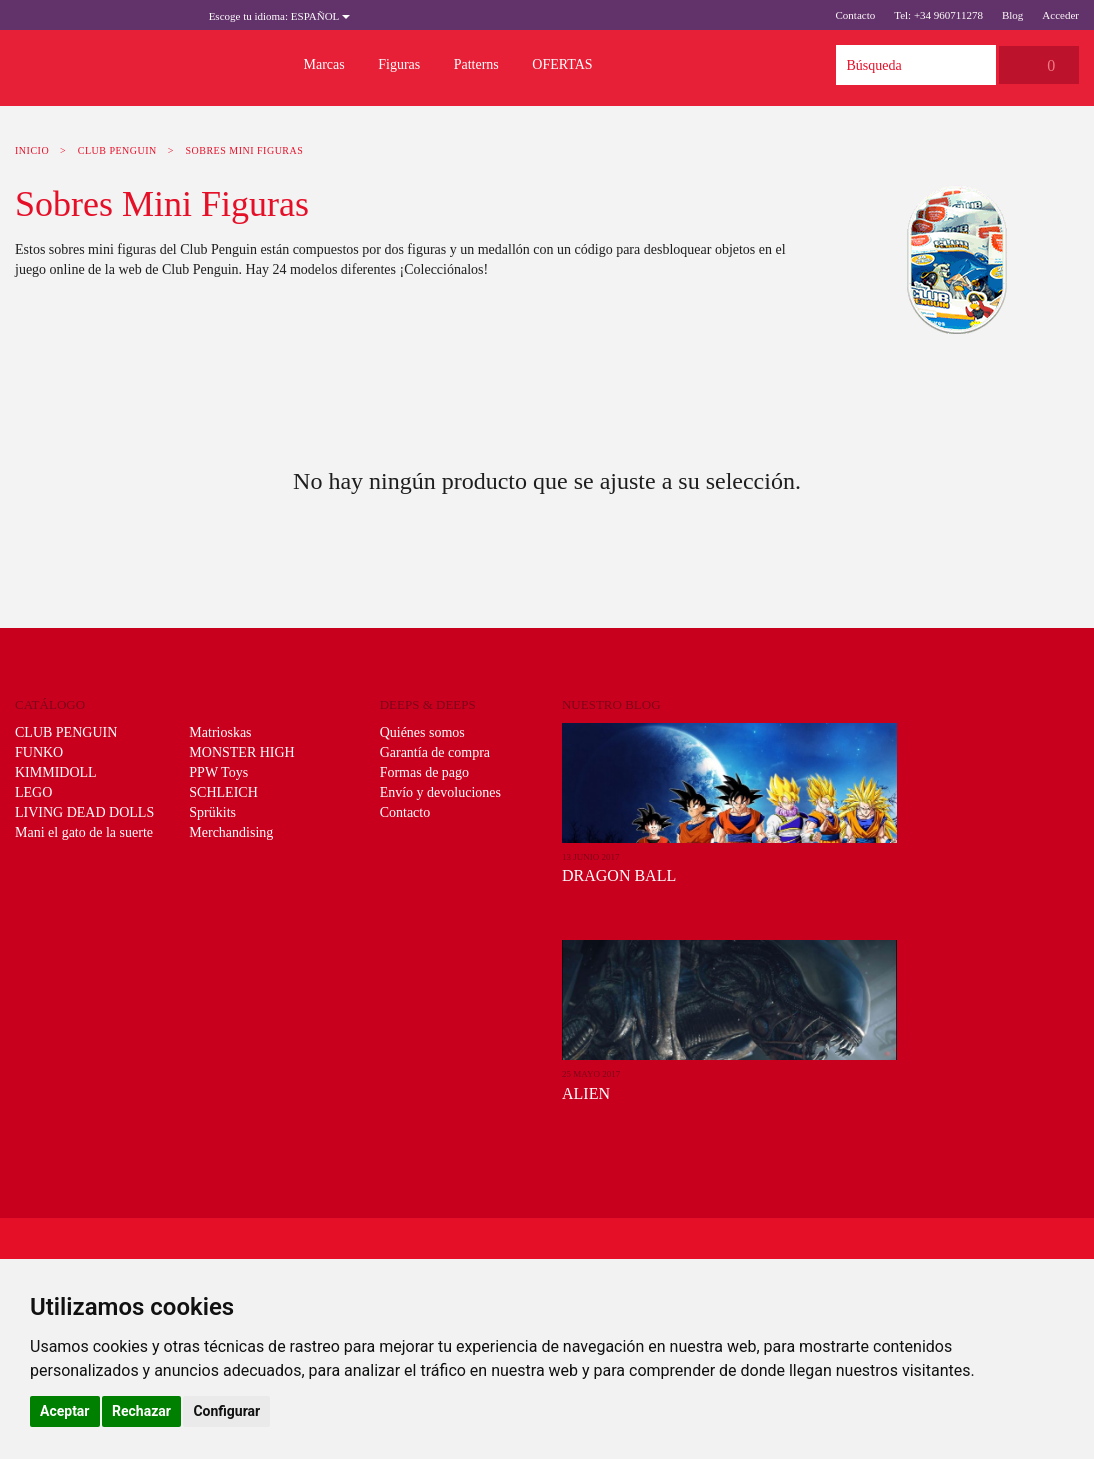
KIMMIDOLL (56, 772)
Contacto (855, 15)
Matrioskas (220, 732)
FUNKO (39, 752)
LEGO (33, 792)
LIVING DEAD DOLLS (84, 812)
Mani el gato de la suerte (84, 832)
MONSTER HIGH (241, 752)
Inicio (32, 150)
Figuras (399, 64)
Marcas (324, 64)
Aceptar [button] (65, 1411)
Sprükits (212, 812)
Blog (1012, 15)
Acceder (1060, 15)
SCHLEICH (223, 792)
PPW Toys (218, 772)
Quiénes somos (422, 732)
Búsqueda (976, 65)
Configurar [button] (226, 1411)
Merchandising (231, 832)
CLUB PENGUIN (117, 150)
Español (279, 16)
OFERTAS (562, 64)
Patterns (476, 64)
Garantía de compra (435, 752)
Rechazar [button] (141, 1411)
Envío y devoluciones (440, 792)
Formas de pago (424, 772)
